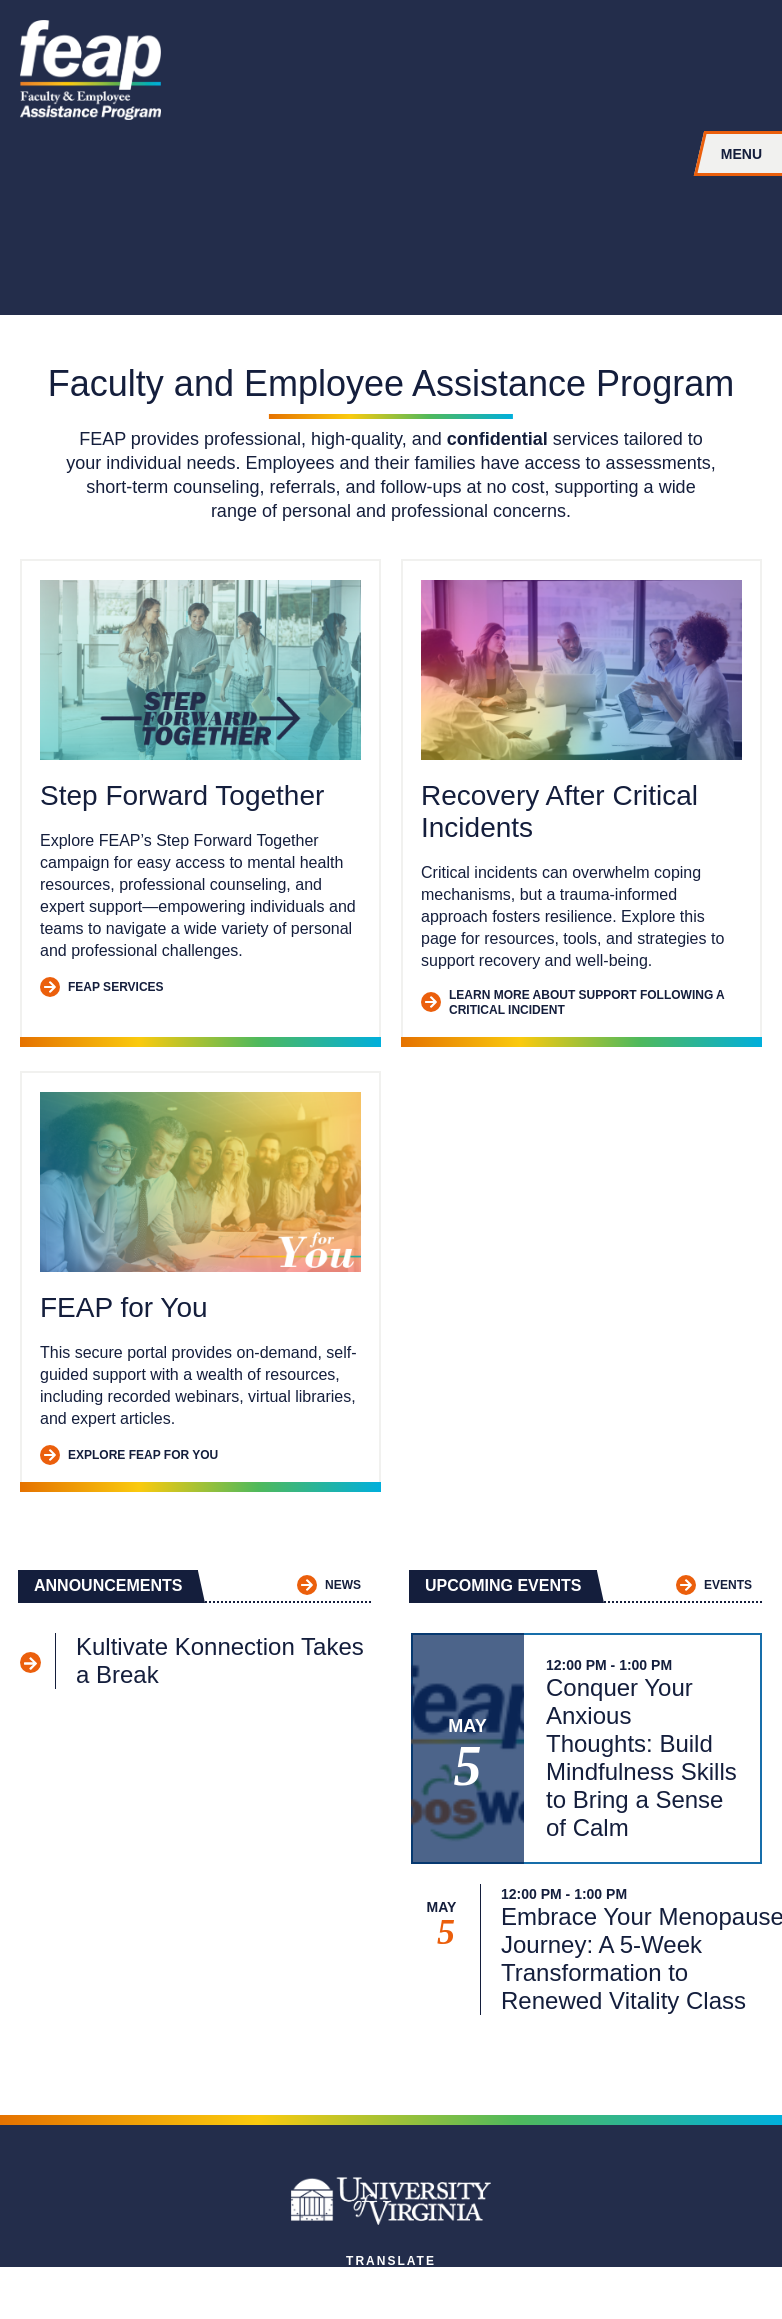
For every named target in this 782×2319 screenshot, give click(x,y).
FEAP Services (102, 987)
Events (714, 1585)
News (329, 1585)
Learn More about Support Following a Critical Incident (572, 1002)
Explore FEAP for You (129, 1455)
